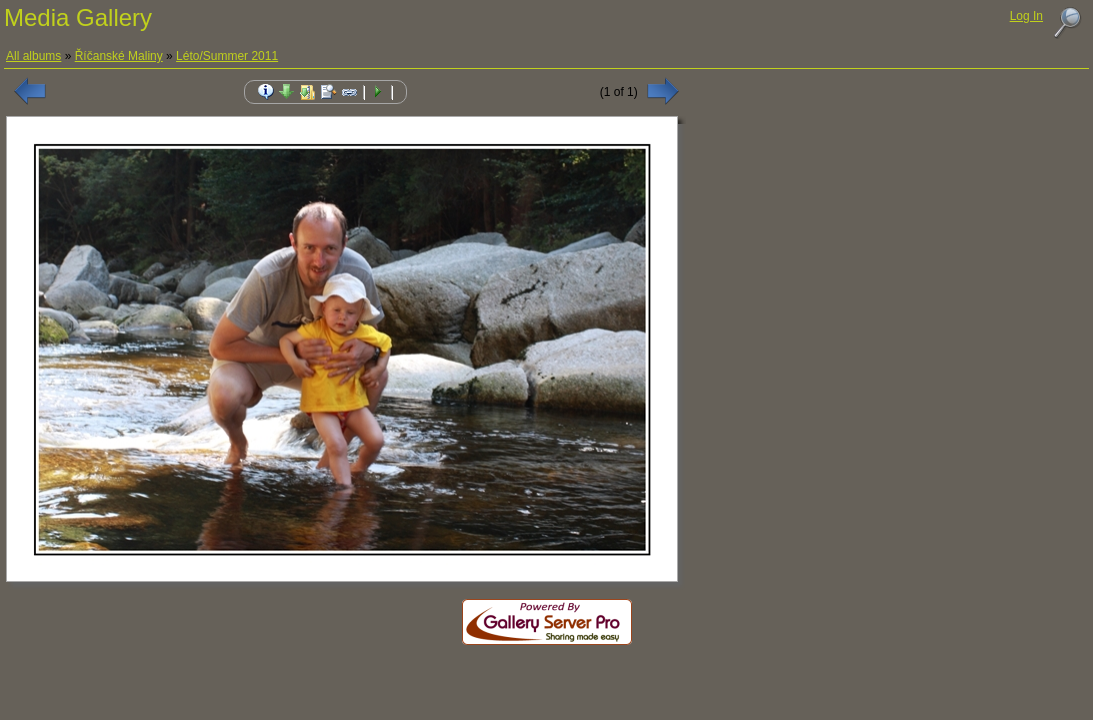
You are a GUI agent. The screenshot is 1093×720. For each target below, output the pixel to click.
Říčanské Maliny (119, 56)
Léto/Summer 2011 (227, 56)
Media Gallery (78, 17)
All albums (33, 56)
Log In (1026, 16)
